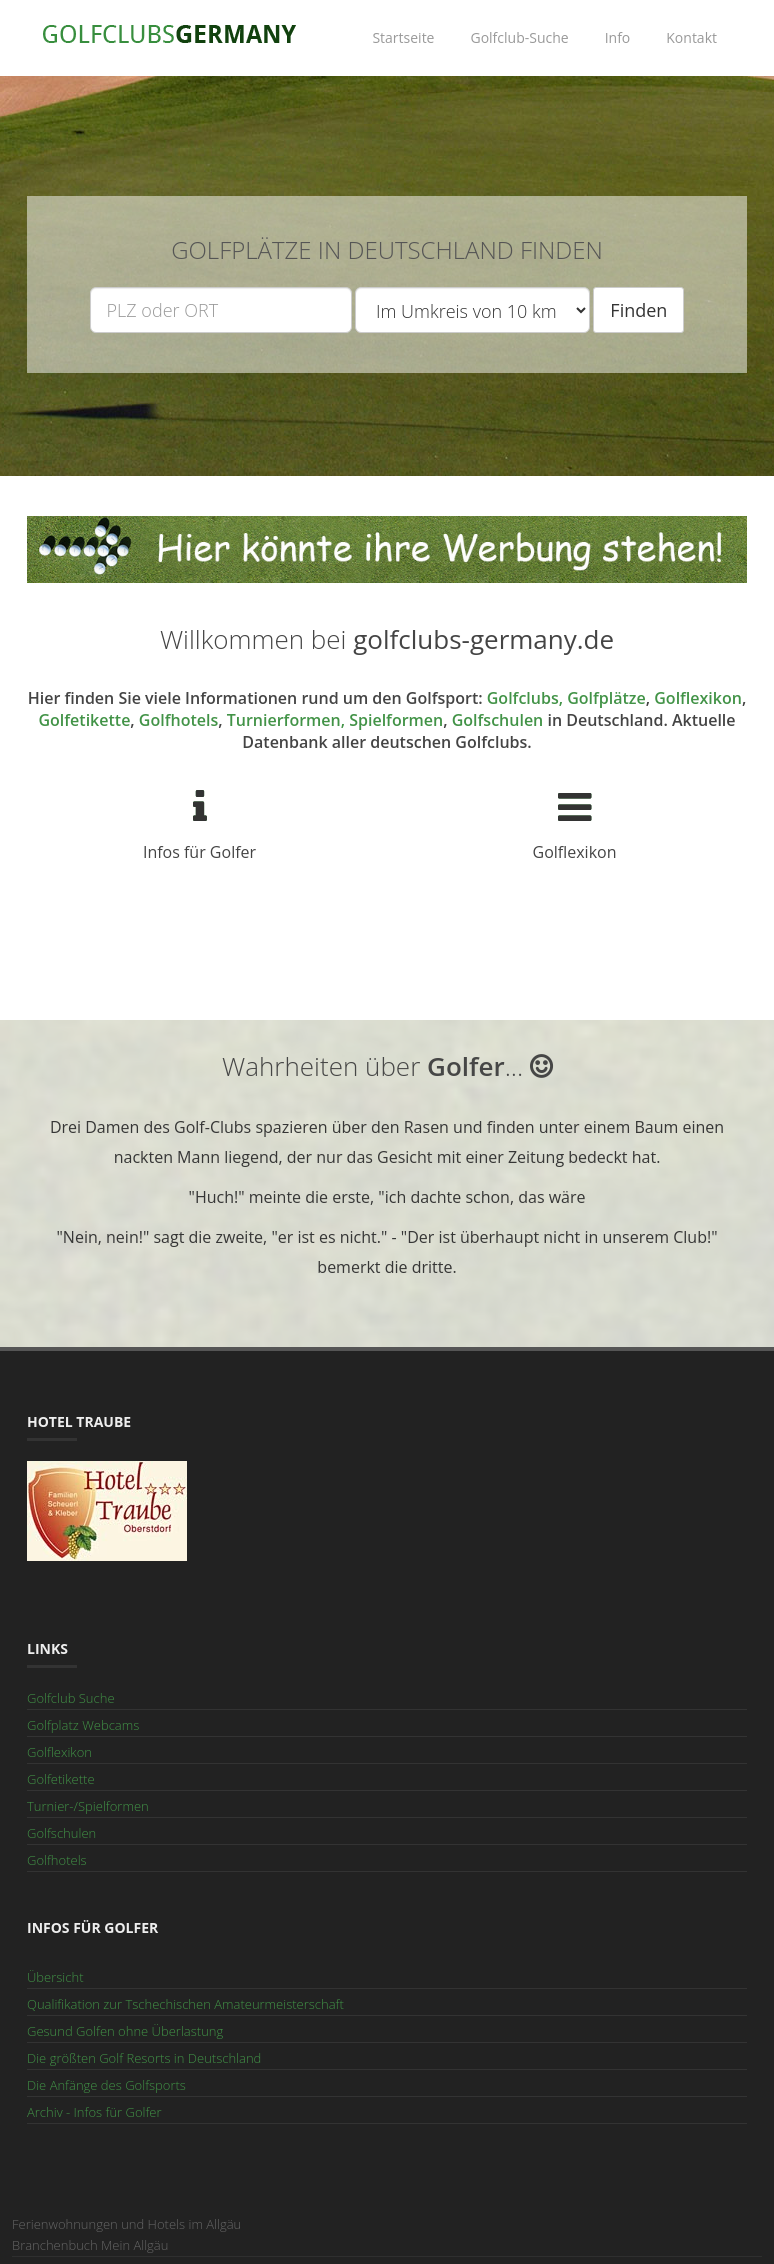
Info (618, 37)
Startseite (403, 37)
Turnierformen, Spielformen (335, 720)
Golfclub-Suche (519, 37)
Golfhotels (178, 720)
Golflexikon (698, 698)
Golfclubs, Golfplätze (566, 698)
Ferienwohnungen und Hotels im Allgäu (126, 2224)
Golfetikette (84, 720)
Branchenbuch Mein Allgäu (90, 2245)
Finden (638, 310)
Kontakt (691, 37)
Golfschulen (498, 720)
